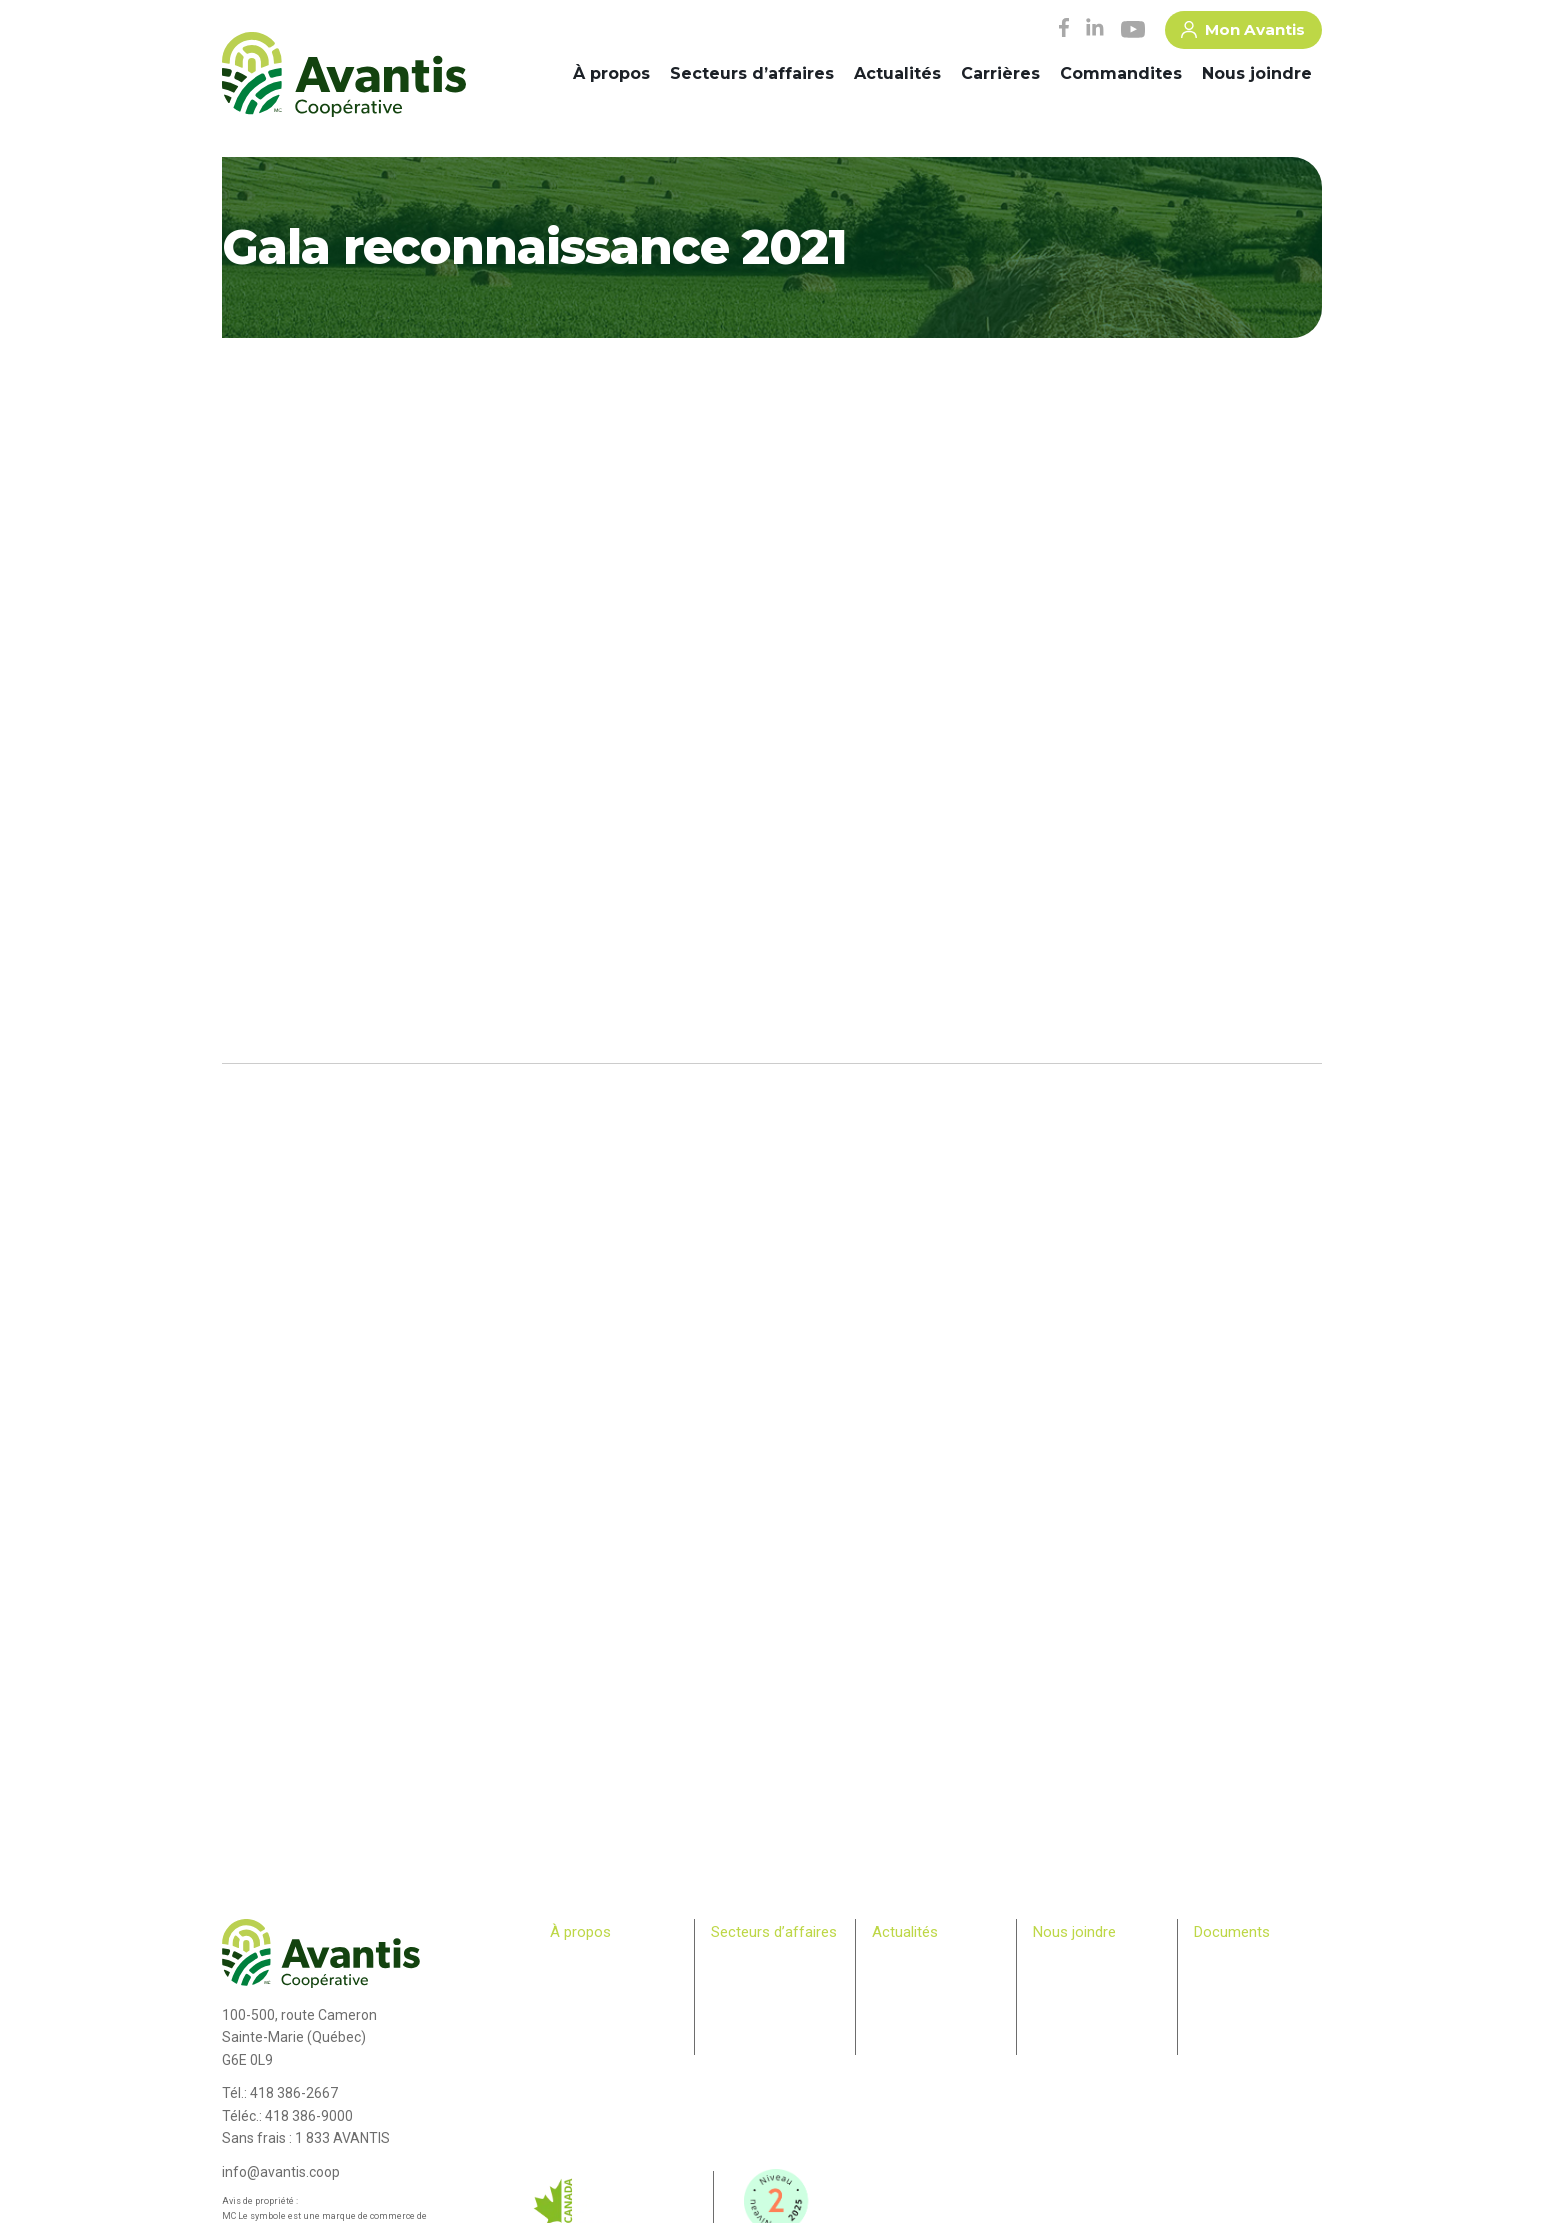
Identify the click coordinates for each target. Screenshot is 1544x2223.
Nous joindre (1257, 73)
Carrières (1000, 73)
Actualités (897, 73)
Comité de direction (604, 1981)
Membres (576, 2038)
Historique (578, 1962)
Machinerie (742, 1981)
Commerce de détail (767, 2000)
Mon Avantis (1243, 33)
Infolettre (897, 1981)
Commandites (1121, 73)
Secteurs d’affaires (752, 73)
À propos (611, 73)
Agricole (734, 1962)
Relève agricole (593, 2058)
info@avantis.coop (281, 2172)
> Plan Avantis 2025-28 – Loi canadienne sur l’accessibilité (1257, 1981)
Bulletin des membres (610, 2077)
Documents (1232, 1932)
